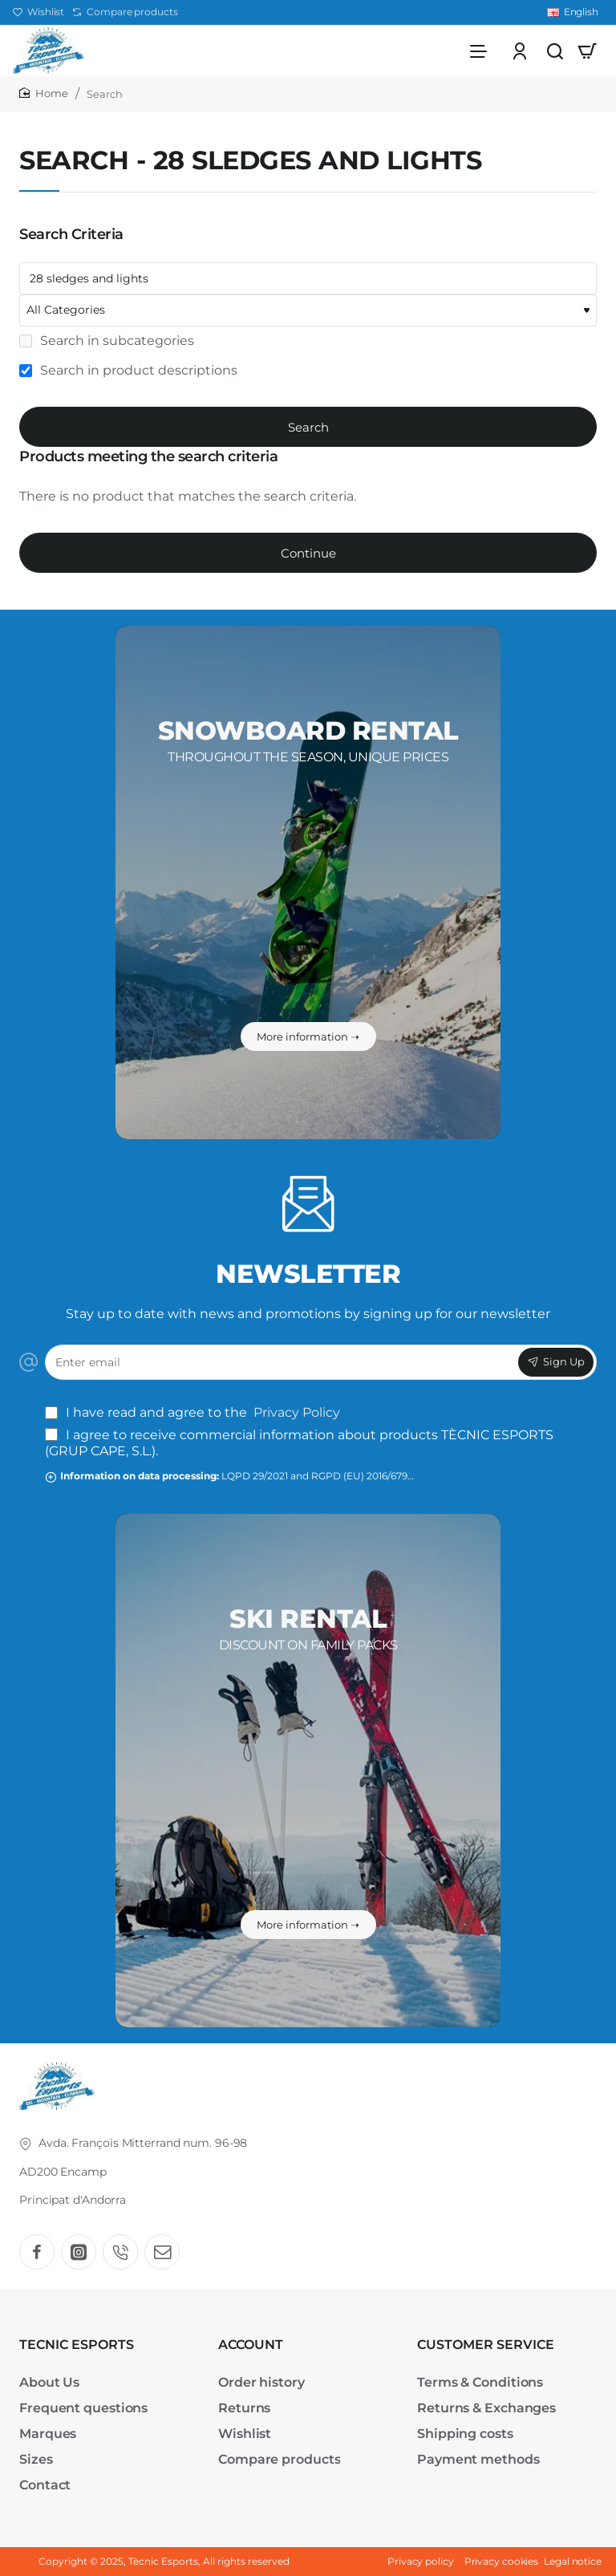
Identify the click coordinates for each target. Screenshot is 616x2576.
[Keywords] (308, 283)
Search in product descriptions (128, 375)
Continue (308, 558)
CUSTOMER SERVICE (485, 2344)
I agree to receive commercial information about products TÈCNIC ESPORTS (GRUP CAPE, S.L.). (299, 1443)
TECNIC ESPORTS (76, 2344)
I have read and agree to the (194, 1412)
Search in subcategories (106, 345)
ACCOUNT (250, 2344)
